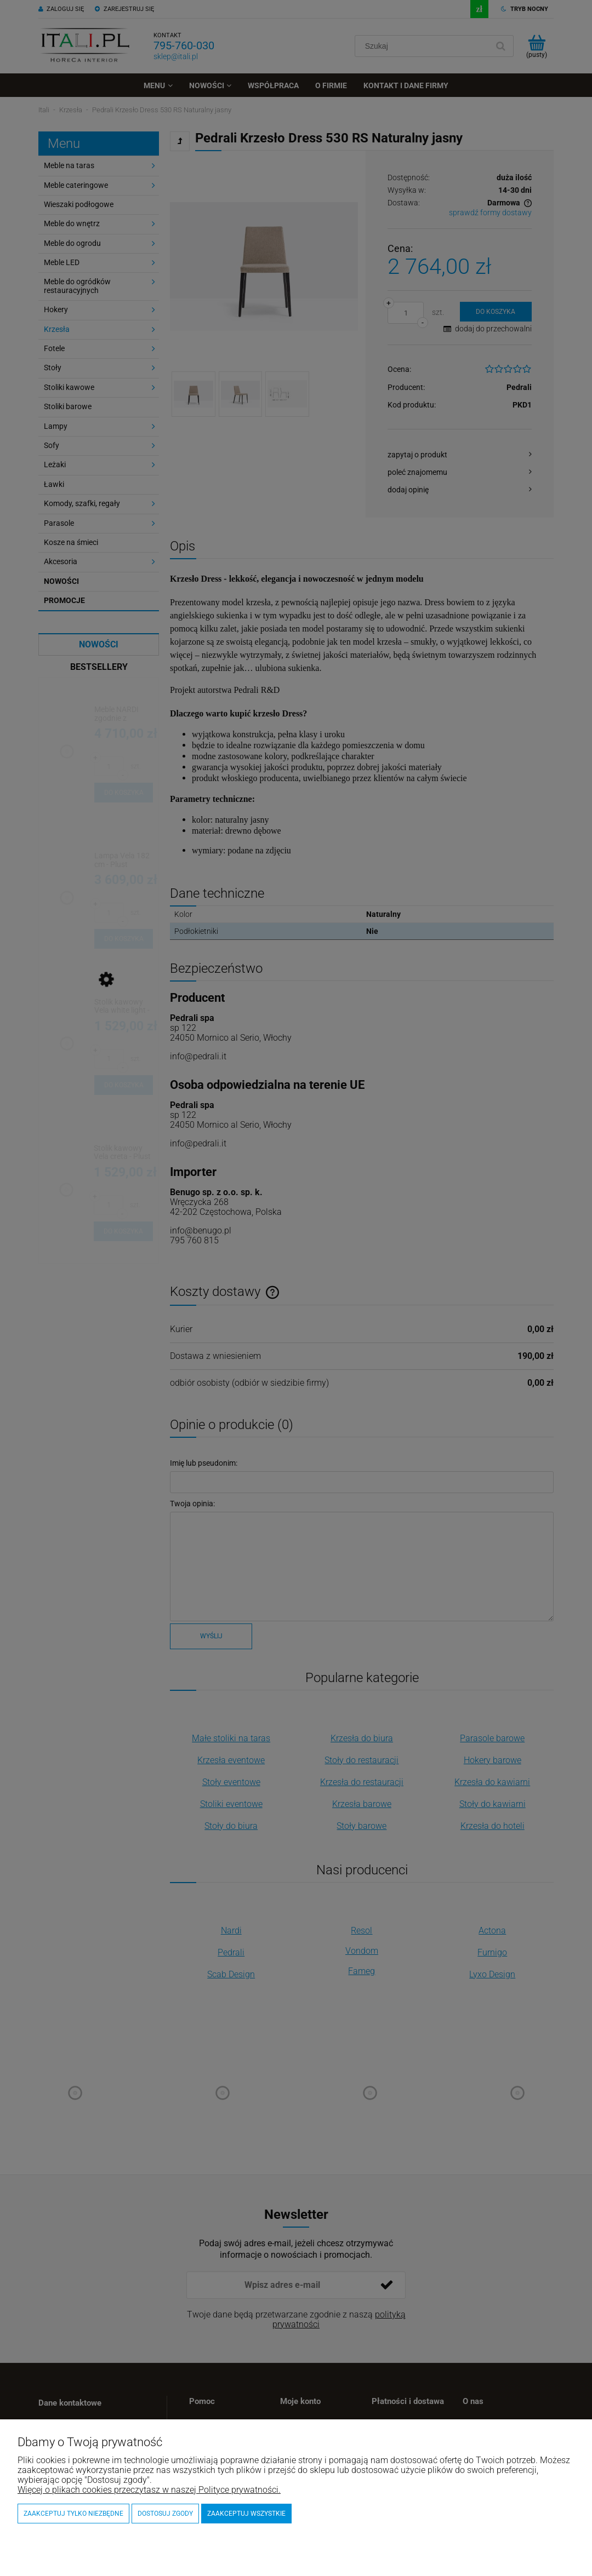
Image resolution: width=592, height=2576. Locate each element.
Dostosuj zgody (165, 2513)
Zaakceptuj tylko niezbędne (73, 2513)
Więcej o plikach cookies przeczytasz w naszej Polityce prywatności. (149, 2490)
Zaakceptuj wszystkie (246, 2513)
